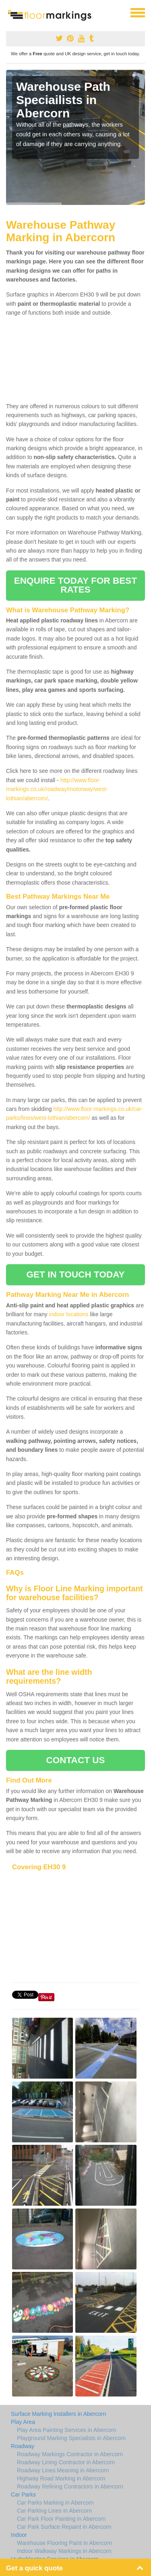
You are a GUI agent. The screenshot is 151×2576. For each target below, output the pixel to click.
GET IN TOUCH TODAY (76, 1274)
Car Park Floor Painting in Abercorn (61, 2518)
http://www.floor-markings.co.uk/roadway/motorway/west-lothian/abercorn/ (57, 789)
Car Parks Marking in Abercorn (55, 2502)
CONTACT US (75, 1760)
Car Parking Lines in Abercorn (54, 2510)
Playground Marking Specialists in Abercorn (71, 2438)
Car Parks (23, 2494)
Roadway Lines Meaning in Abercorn (63, 2470)
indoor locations (69, 1314)
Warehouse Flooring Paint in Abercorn (64, 2543)
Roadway (22, 2446)
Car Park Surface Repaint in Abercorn (64, 2527)
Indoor (19, 2535)
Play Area (23, 2422)
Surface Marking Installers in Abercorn (58, 2414)
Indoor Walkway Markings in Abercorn (64, 2551)
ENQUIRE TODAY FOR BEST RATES (75, 585)
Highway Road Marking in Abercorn (61, 2478)
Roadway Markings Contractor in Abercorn (70, 2454)
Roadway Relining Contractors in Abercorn (70, 2486)
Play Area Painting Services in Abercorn (66, 2430)
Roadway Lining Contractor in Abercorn (66, 2462)
